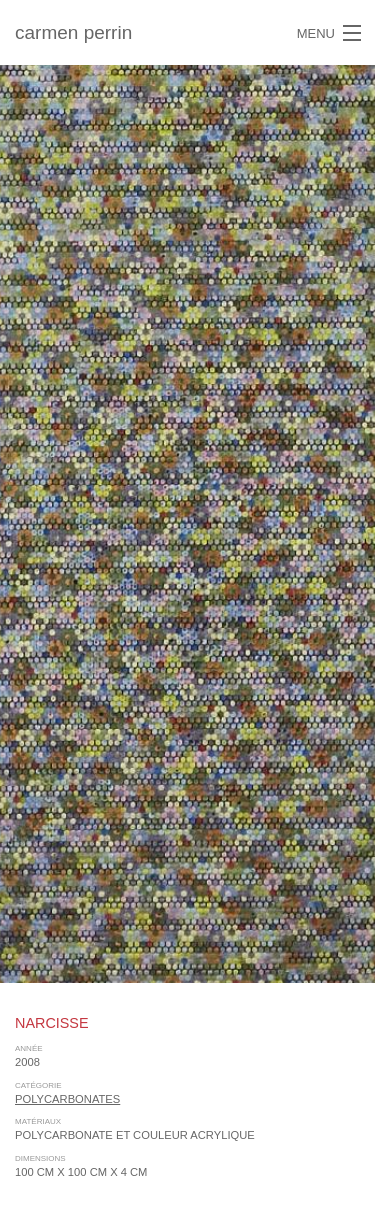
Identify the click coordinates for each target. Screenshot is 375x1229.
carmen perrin (73, 32)
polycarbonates (67, 1099)
